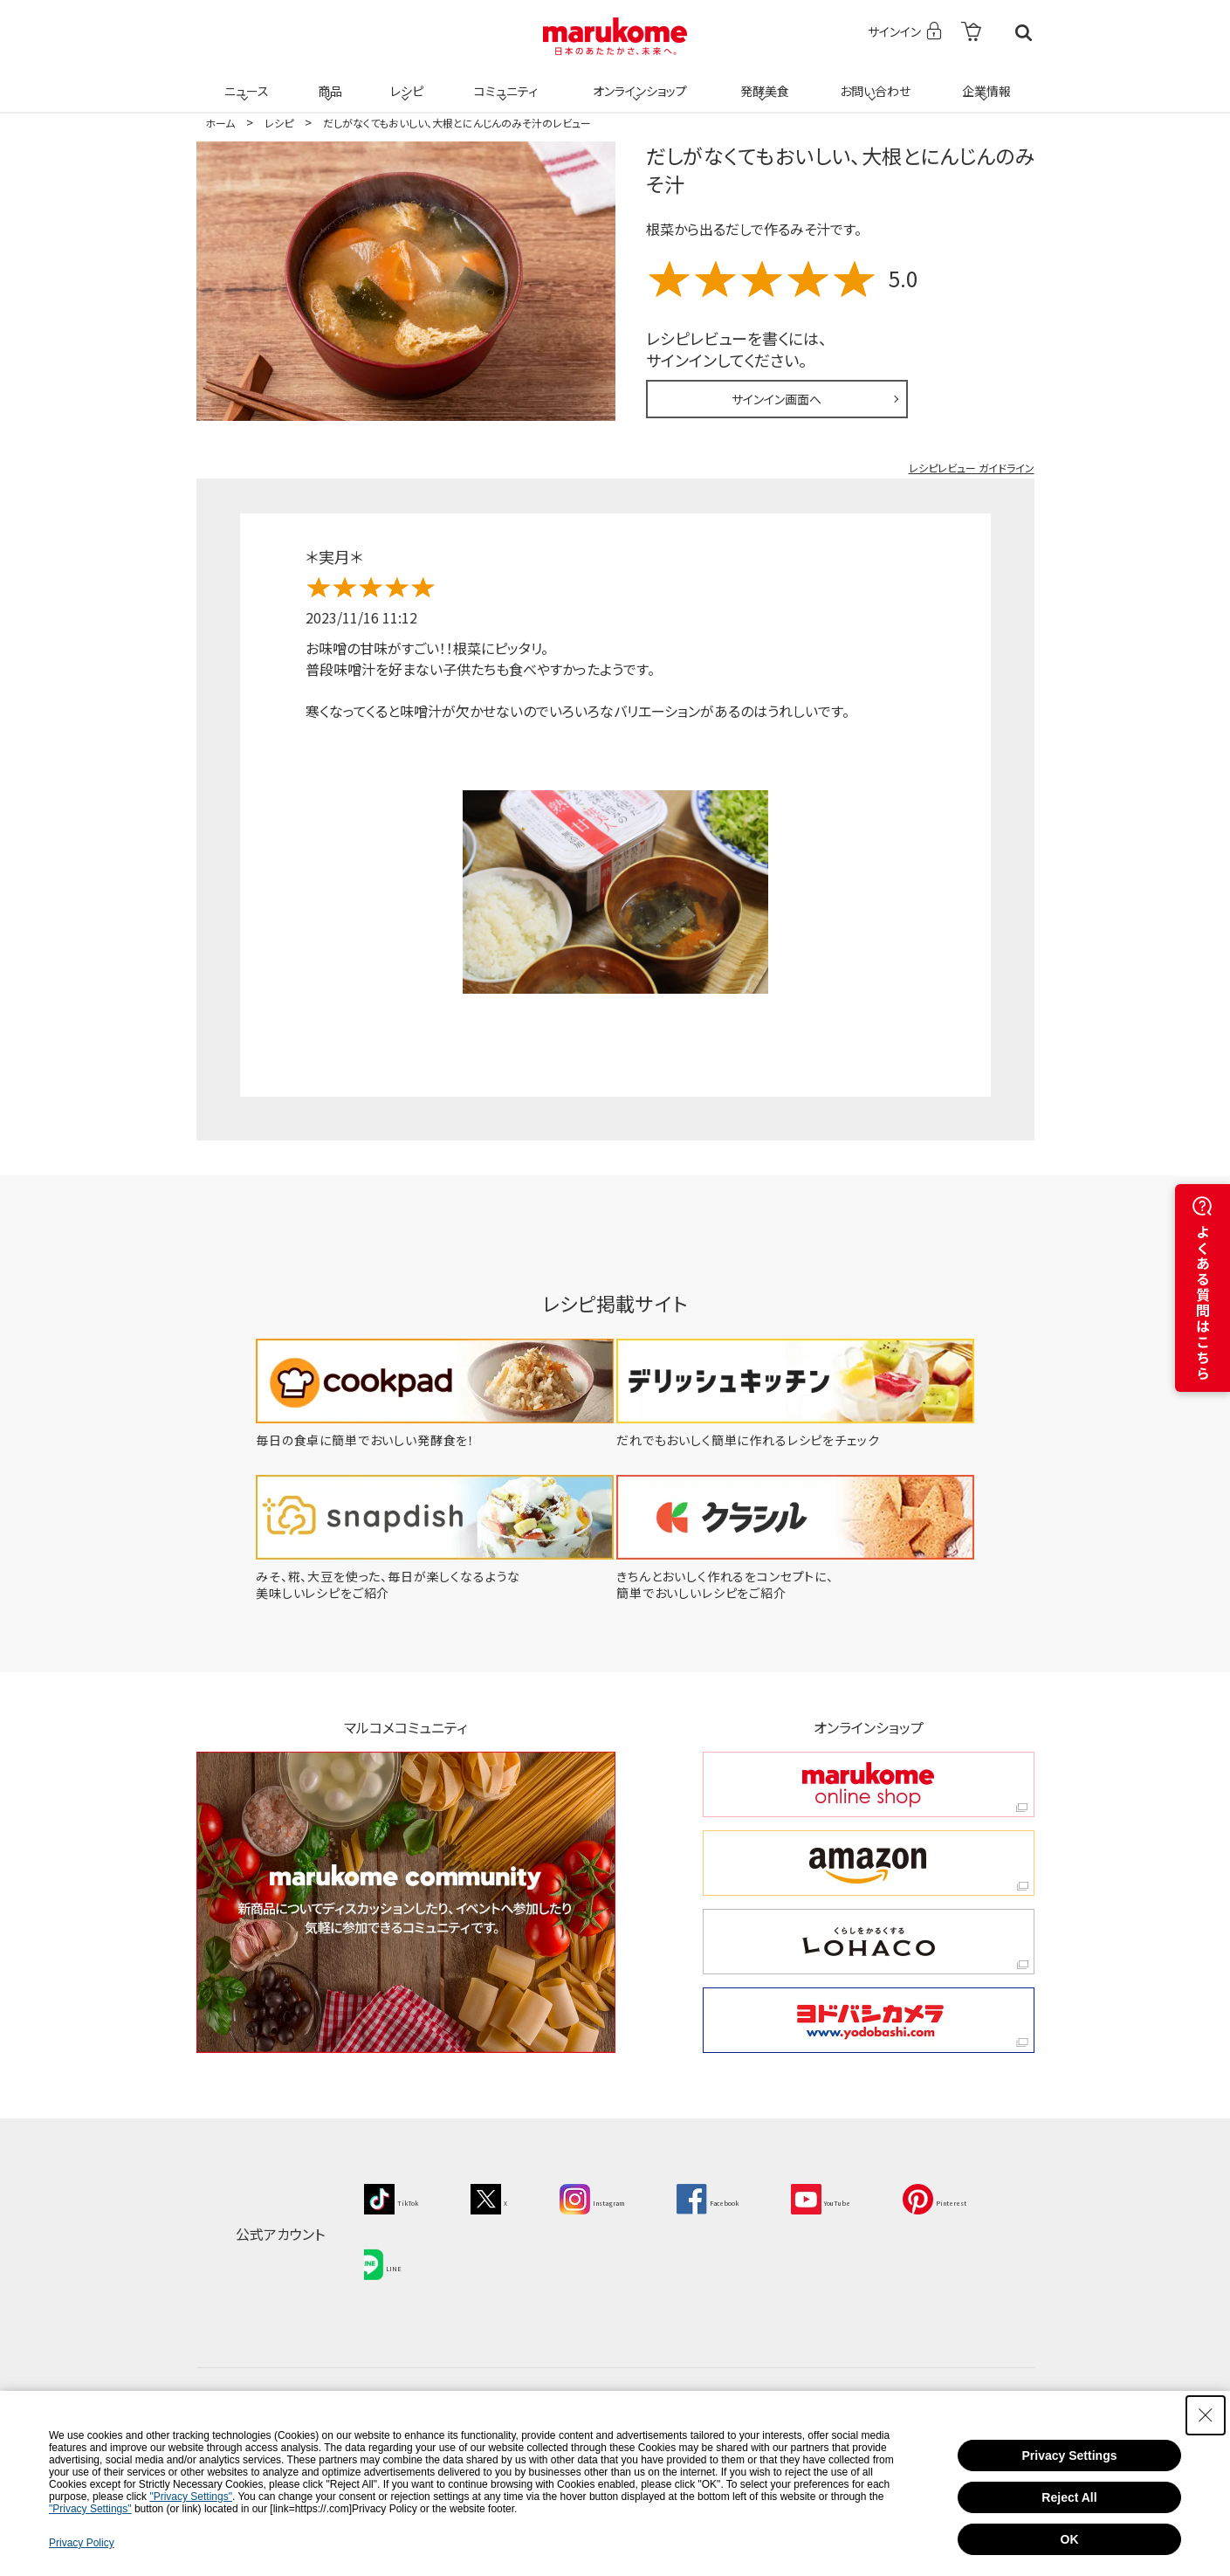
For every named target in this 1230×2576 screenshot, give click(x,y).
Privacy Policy (81, 2543)
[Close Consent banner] (1205, 2415)
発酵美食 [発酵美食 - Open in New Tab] (762, 80)
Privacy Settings (1069, 2455)
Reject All (1068, 2497)
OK (1070, 2539)
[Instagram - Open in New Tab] (635, 2197)
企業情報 (983, 80)
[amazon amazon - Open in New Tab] (869, 1863)
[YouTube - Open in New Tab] (917, 2197)
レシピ (405, 80)
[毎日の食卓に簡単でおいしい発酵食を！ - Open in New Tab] (424, 1440)
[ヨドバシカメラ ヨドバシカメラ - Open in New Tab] (869, 2020)
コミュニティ (502, 80)
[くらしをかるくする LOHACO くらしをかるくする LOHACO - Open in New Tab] (869, 1941)
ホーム (220, 122)
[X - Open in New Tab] (514, 2197)
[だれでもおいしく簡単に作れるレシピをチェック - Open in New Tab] (807, 1440)
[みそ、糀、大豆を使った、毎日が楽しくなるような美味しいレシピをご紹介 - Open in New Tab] (424, 1592)
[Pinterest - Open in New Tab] (405, 2254)
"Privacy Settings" (190, 2496)
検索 (1023, 33)
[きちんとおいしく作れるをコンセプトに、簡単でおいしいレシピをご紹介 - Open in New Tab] (807, 1592)
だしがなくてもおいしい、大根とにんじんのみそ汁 (840, 169)
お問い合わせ (872, 80)
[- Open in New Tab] (971, 33)
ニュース (244, 80)
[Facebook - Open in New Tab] (777, 2197)
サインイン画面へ (776, 399)
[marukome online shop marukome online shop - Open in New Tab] (869, 1784)
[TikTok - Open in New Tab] (400, 2197)
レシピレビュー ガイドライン (971, 467)
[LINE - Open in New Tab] (519, 2254)
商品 (328, 80)
